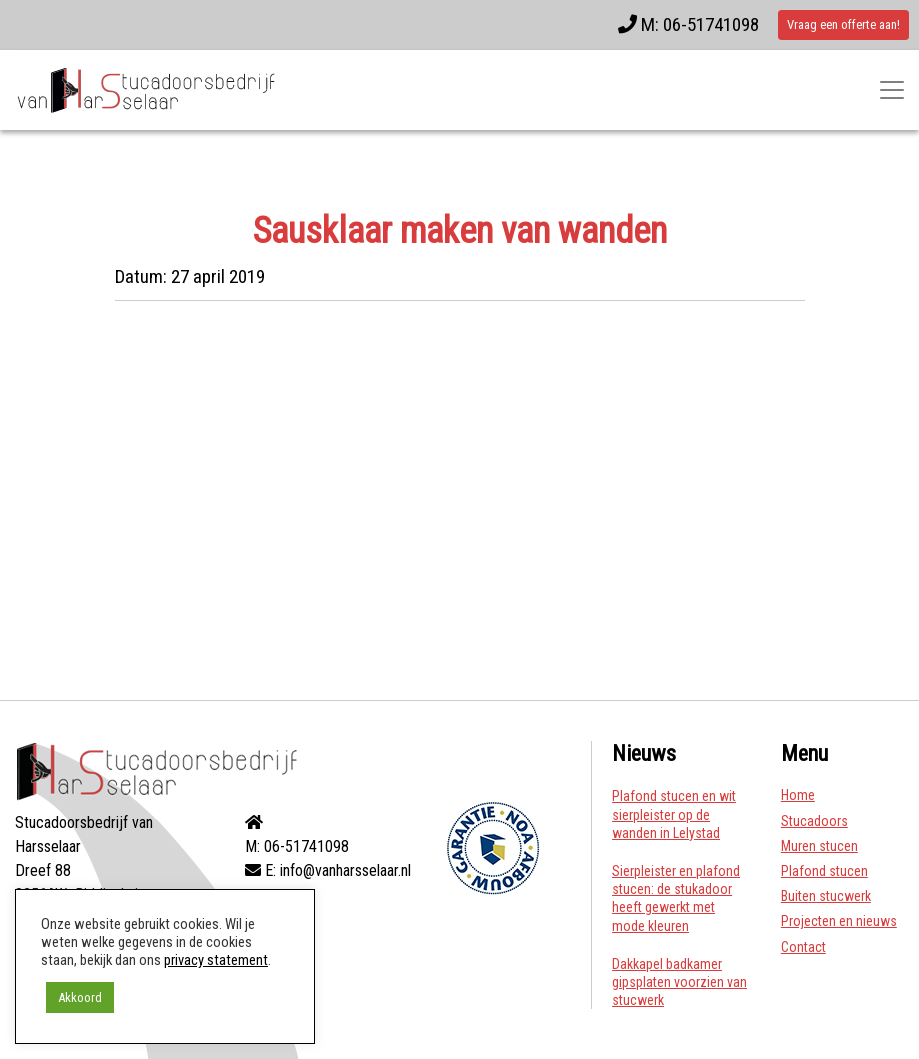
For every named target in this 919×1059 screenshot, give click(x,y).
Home (798, 795)
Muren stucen (819, 846)
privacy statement (216, 960)
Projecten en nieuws (839, 921)
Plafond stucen (824, 871)
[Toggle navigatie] (892, 90)
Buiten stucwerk (826, 896)
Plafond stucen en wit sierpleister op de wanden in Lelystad (674, 814)
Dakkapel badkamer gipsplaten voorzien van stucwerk (679, 982)
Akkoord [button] (80, 997)
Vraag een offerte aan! (843, 24)
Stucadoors (814, 821)
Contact (803, 947)
